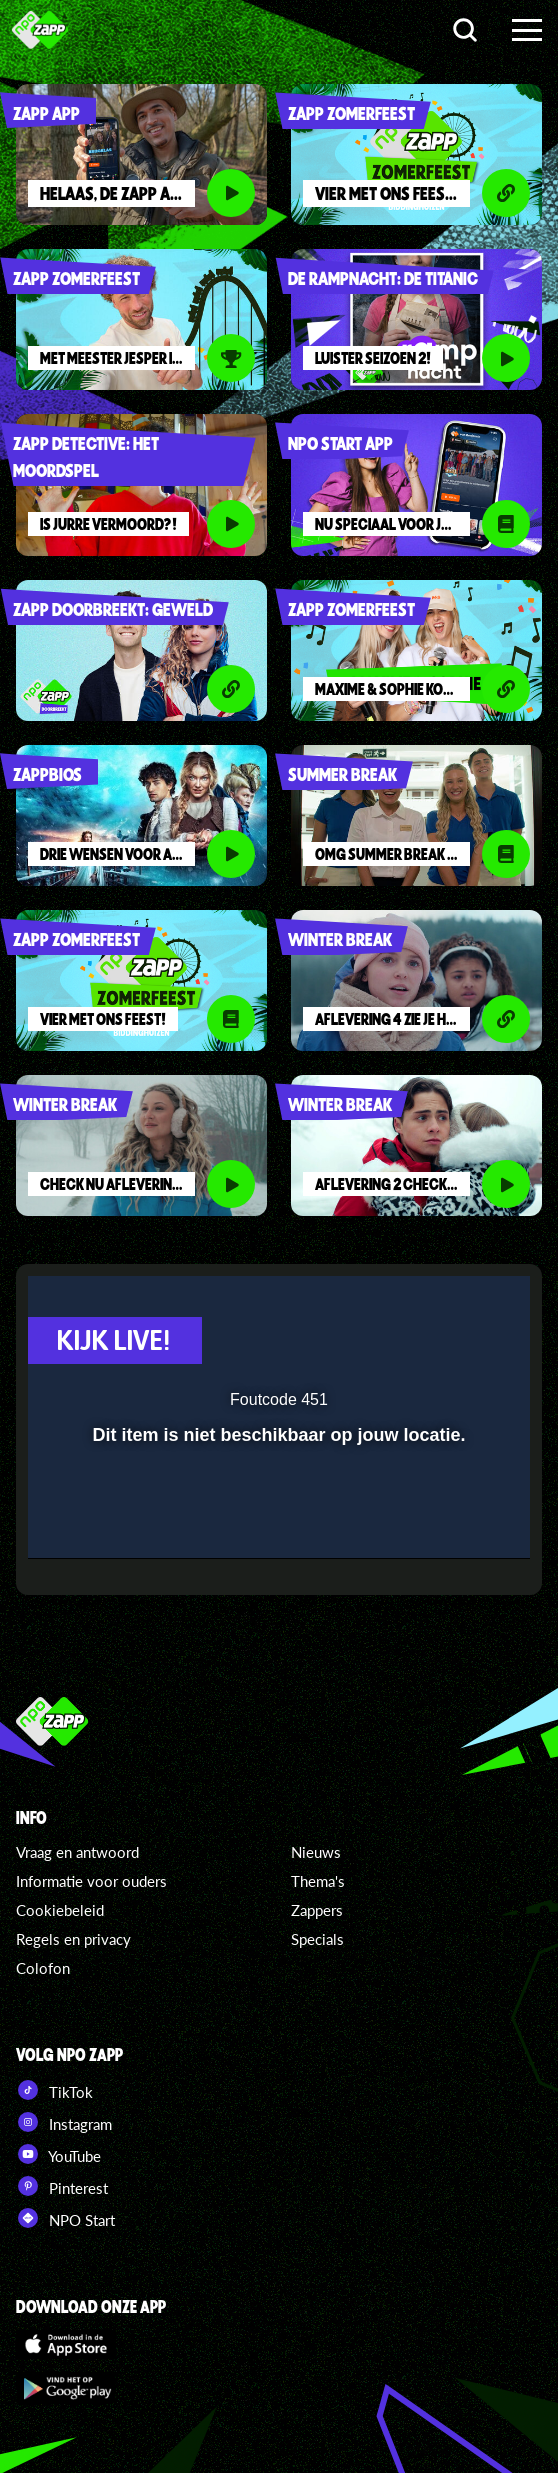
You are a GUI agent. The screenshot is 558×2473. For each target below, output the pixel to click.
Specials (317, 1939)
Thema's (318, 1881)
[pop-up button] (423, 1304)
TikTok (54, 2090)
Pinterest (62, 2186)
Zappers (317, 1910)
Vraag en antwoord (77, 1852)
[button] (463, 1304)
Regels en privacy (73, 1939)
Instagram (64, 2122)
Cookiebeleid (60, 1910)
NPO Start (65, 2218)
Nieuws (316, 1852)
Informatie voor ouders (91, 1881)
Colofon (43, 1968)
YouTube (58, 2154)
